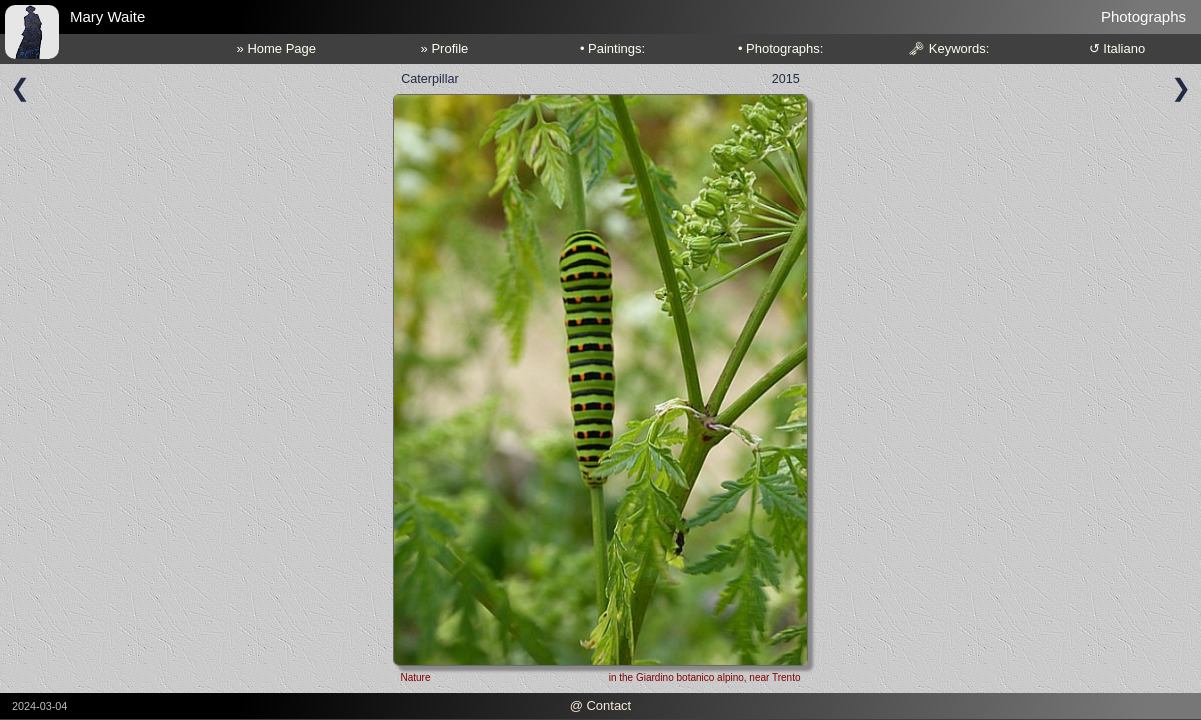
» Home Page (277, 48)
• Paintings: (612, 48)
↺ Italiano (1117, 48)
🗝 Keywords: (948, 48)
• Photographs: (781, 48)
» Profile (445, 48)
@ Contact (601, 705)
